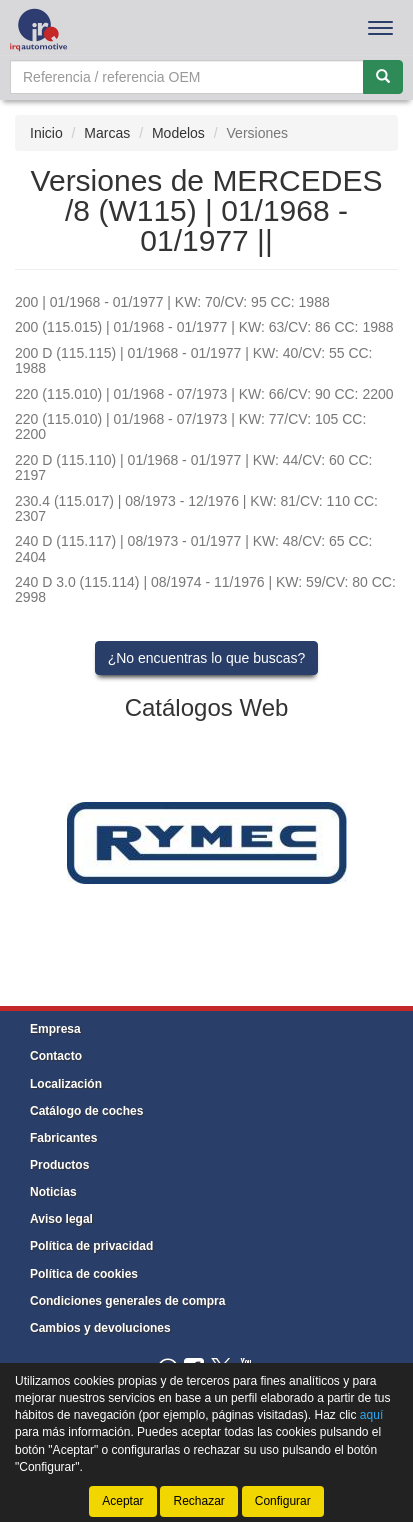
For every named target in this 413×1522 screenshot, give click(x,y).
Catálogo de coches (86, 1111)
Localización (66, 1084)
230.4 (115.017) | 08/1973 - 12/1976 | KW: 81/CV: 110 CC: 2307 (196, 508)
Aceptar (122, 1501)
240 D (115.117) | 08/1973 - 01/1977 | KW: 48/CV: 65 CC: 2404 (194, 548)
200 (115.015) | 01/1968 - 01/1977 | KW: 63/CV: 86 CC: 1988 (204, 327)
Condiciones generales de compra (127, 1301)
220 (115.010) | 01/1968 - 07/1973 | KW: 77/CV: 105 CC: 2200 (190, 426)
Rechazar (198, 1501)
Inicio (46, 133)
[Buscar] (383, 77)
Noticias (53, 1192)
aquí (371, 1415)
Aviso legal (61, 1219)
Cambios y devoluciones (100, 1328)
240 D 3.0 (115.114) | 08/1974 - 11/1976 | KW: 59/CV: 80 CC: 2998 (205, 589)
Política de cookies (84, 1274)
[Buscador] (187, 77)
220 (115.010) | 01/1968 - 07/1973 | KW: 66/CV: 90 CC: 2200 (204, 394)
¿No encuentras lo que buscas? (207, 658)
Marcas (107, 133)
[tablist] (206, 841)
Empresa (55, 1029)
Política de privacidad (91, 1246)
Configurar (283, 1501)
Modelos (178, 133)
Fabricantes (63, 1138)
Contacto (56, 1056)
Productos (59, 1165)
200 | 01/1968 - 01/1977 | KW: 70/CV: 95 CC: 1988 (172, 302)
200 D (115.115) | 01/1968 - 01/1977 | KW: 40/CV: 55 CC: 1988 (194, 360)
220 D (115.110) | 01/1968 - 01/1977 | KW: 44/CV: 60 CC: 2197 (194, 467)
